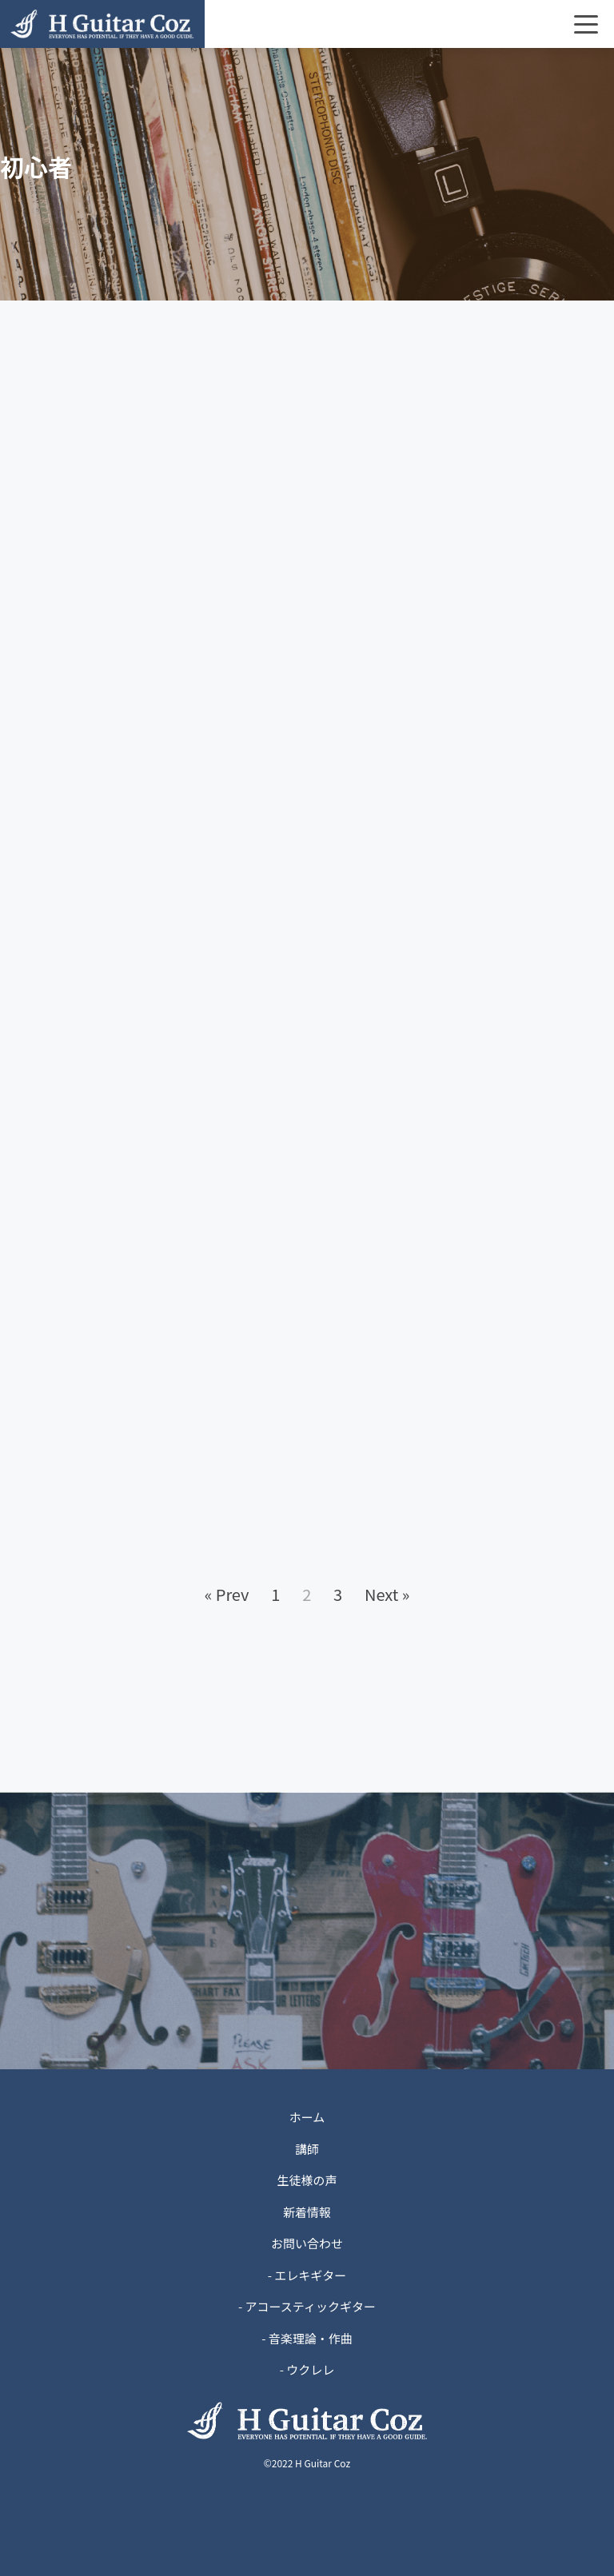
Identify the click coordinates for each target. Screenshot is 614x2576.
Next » (387, 1594)
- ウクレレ (307, 2369)
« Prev (227, 1594)
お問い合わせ (307, 2243)
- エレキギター (307, 2275)
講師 (307, 2148)
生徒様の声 (307, 2180)
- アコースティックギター (307, 2306)
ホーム (307, 2116)
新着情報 (307, 2212)
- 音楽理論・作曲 (307, 2338)
